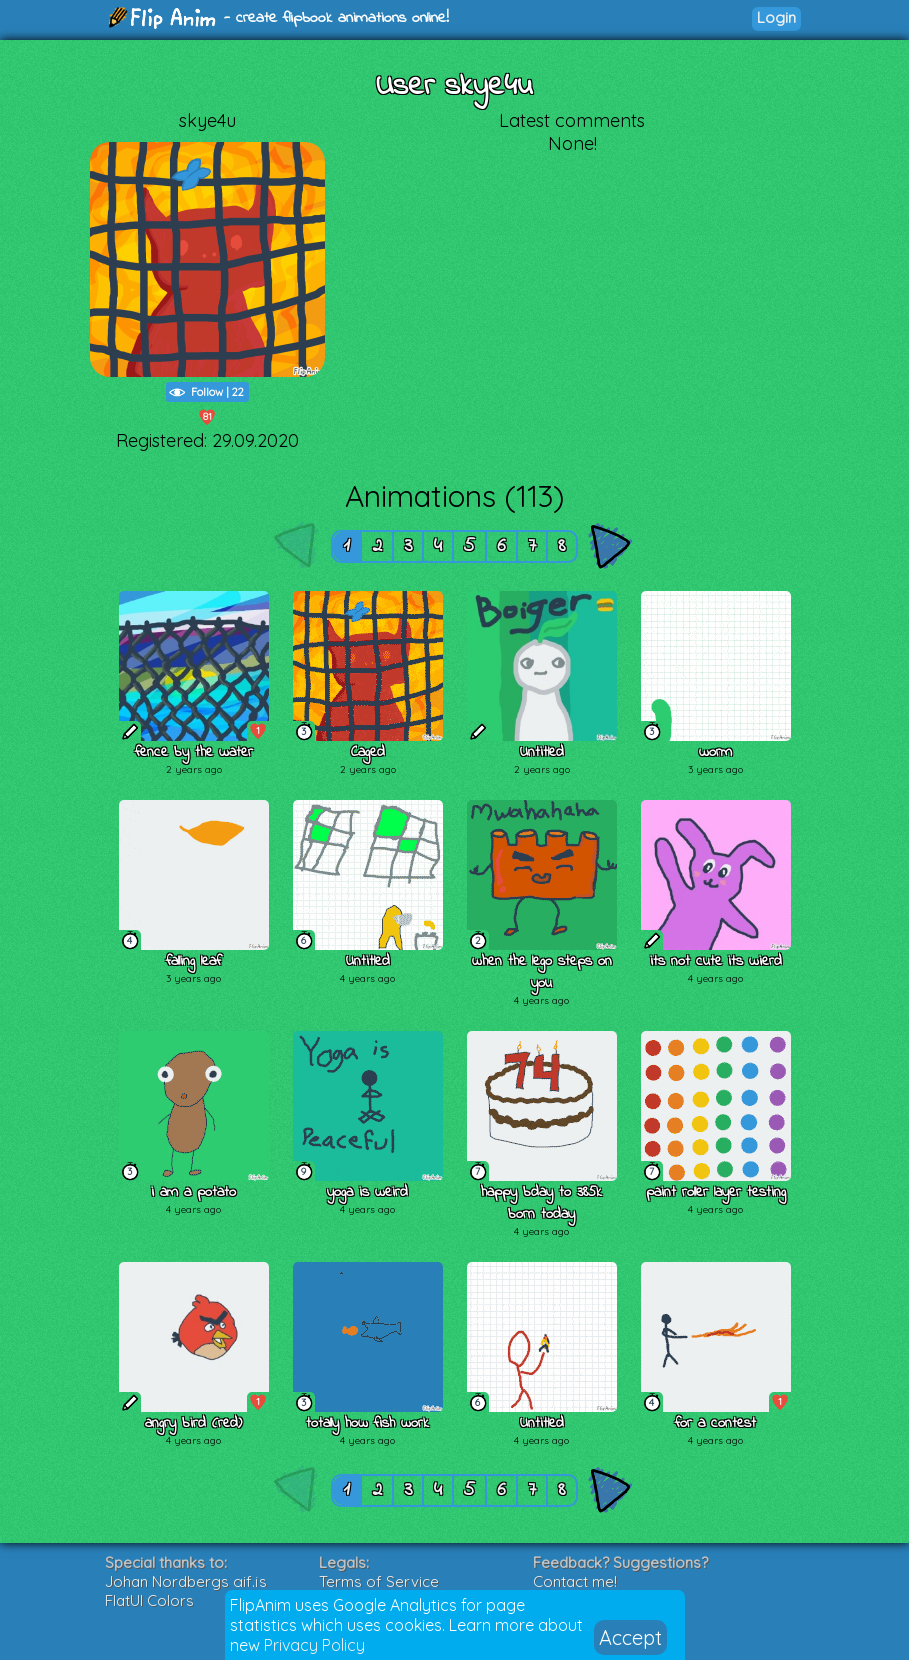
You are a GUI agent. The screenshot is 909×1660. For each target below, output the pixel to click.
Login (776, 17)
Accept (630, 1637)
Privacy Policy (314, 1645)
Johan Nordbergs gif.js (186, 1581)
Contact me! (575, 1581)
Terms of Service (379, 1581)
